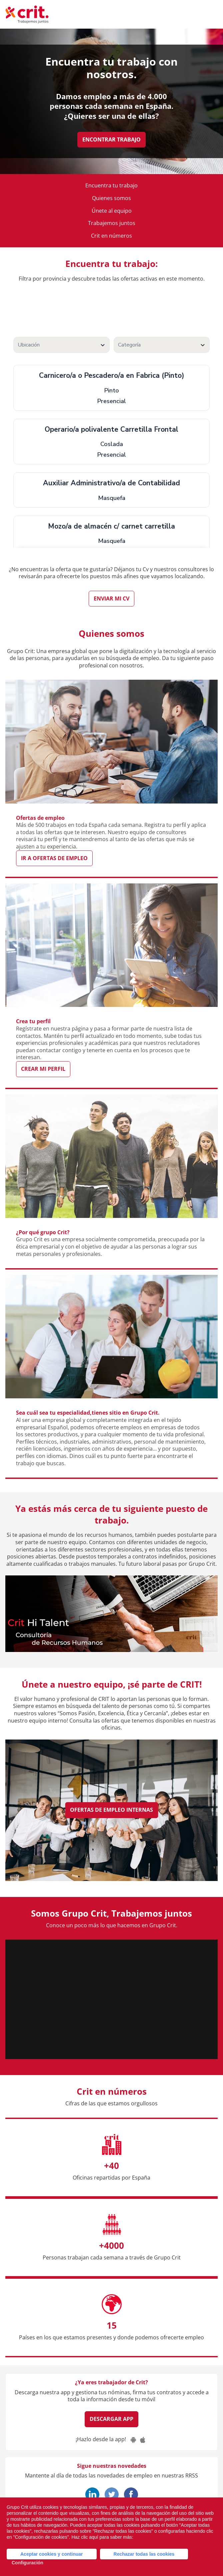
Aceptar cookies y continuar (51, 2554)
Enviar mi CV (111, 598)
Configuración (27, 2562)
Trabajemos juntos (111, 223)
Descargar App (111, 2419)
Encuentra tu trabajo (111, 185)
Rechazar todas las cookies (144, 2554)
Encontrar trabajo (111, 139)
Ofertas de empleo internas (111, 1809)
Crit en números (111, 235)
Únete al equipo (112, 210)
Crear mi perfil (43, 1068)
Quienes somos (111, 198)
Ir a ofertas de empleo (54, 858)
